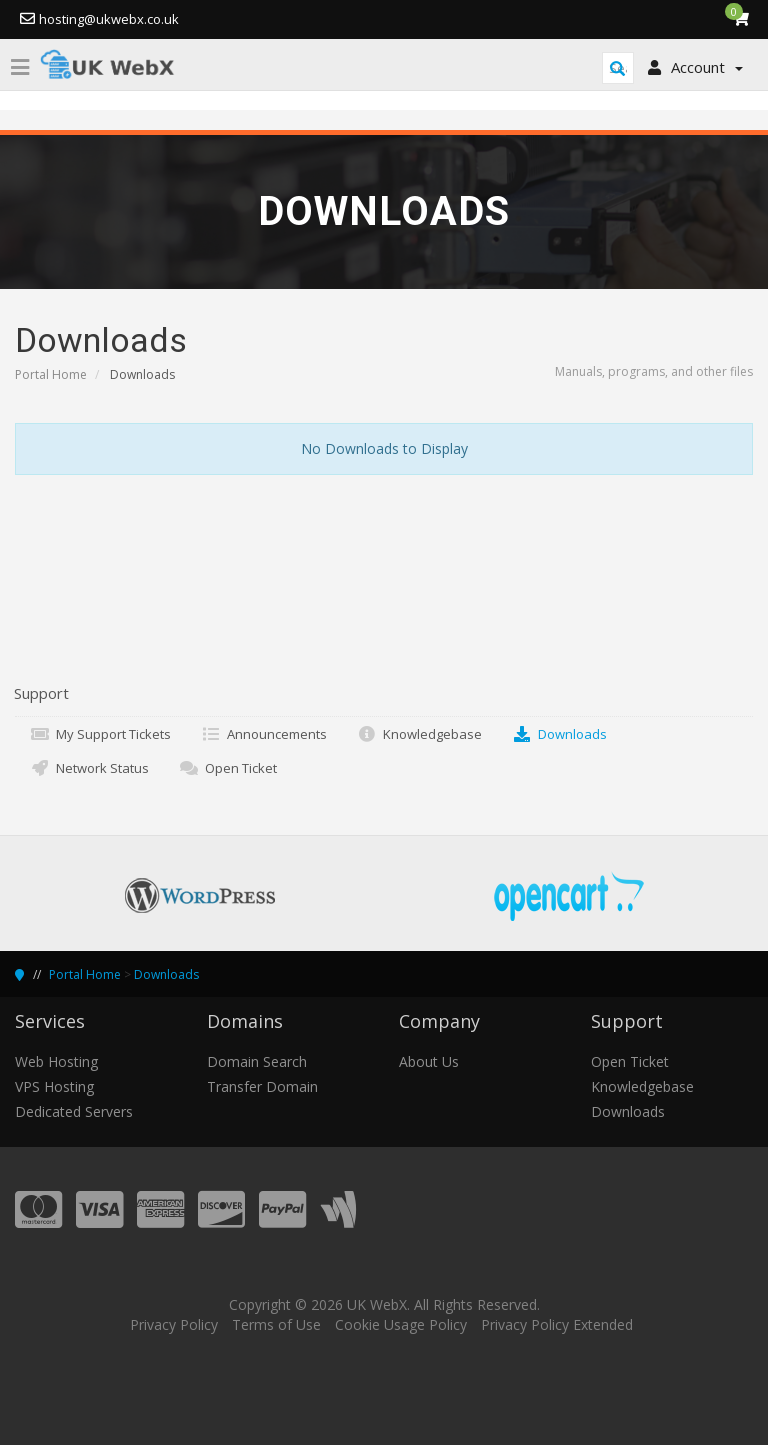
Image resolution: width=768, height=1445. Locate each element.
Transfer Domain (262, 1086)
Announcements (264, 734)
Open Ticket (228, 768)
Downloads (559, 734)
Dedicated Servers (74, 1111)
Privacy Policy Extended (557, 1324)
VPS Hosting (54, 1086)
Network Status (89, 768)
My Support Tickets (100, 734)
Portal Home (51, 374)
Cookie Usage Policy (401, 1324)
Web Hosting (56, 1061)
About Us (429, 1061)
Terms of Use (276, 1324)
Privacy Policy (174, 1324)
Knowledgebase (419, 734)
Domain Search (257, 1061)
